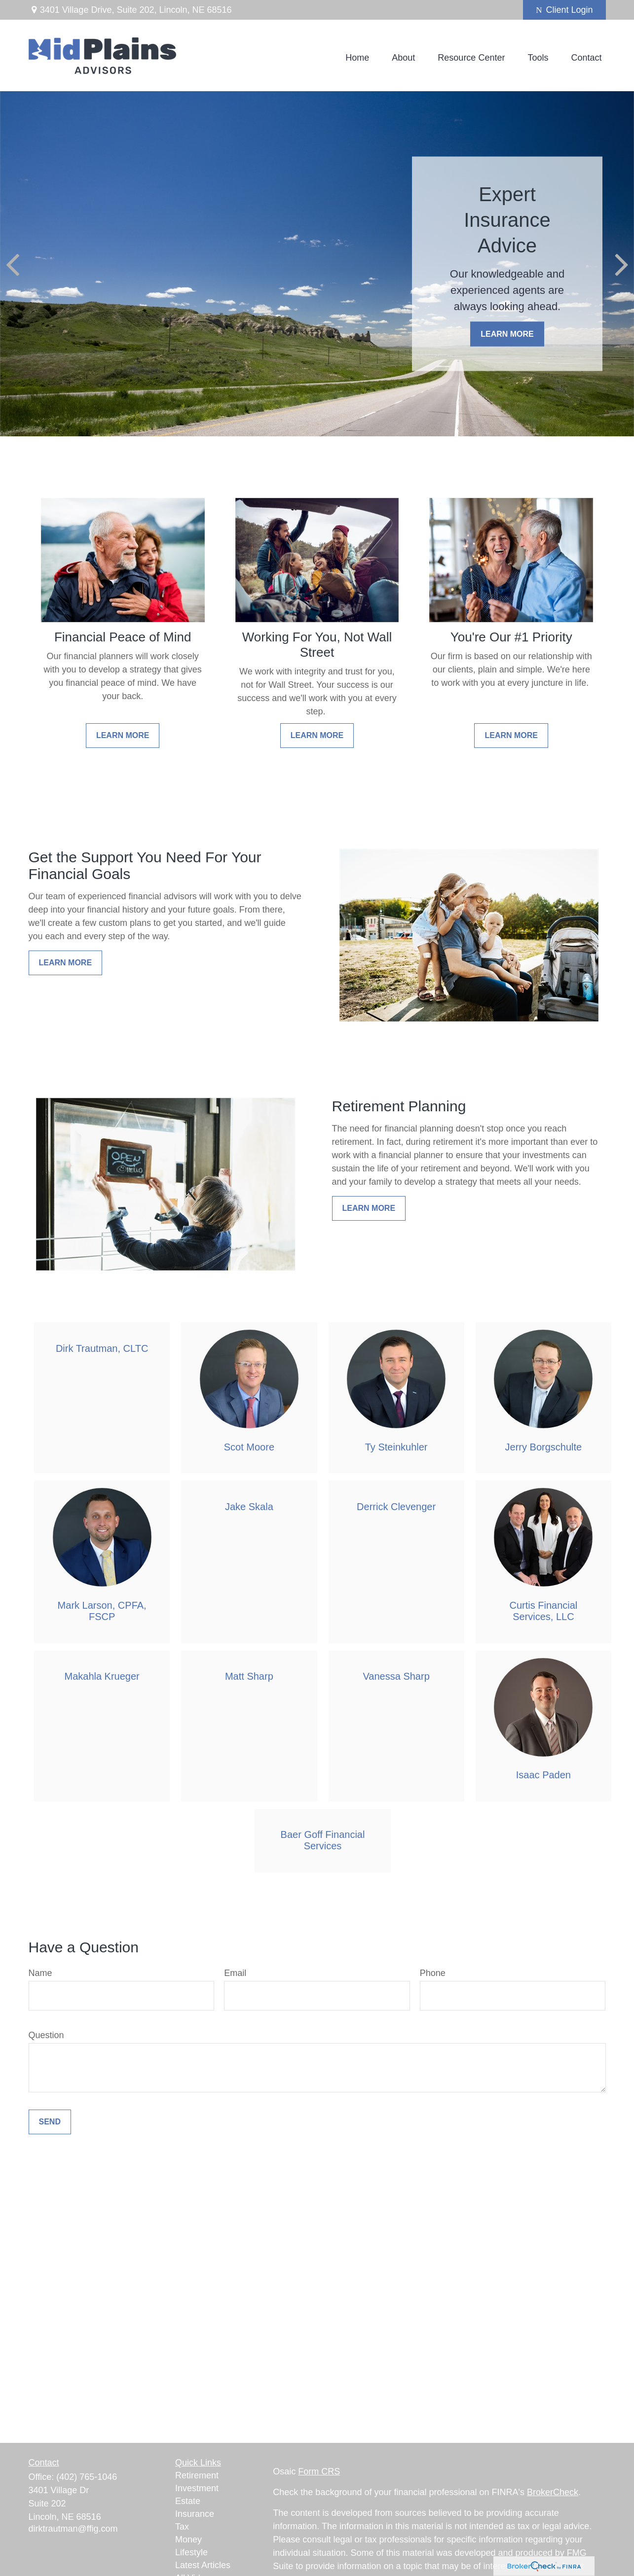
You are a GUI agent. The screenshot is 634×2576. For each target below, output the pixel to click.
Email (235, 1973)
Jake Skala (249, 1506)
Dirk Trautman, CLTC (102, 1348)
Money (188, 2539)
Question (46, 2035)
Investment (197, 2488)
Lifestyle (191, 2552)
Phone (433, 1973)
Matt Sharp (249, 1676)
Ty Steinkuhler (396, 1447)
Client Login (564, 10)
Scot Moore (249, 1447)
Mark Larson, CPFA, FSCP (102, 1611)
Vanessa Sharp (396, 1676)
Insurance (194, 2514)
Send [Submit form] (50, 2121)
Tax (182, 2527)
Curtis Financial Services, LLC (543, 1611)
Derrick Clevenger (396, 1506)
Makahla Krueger (101, 1676)
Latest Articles (202, 2565)
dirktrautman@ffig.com (73, 2529)
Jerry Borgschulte (543, 1447)
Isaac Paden (543, 1774)
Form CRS (319, 2471)
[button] (357, 58)
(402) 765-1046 (86, 2477)
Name (40, 1973)
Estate (187, 2501)
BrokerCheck (552, 2492)
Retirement (197, 2475)
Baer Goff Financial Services (323, 1840)
